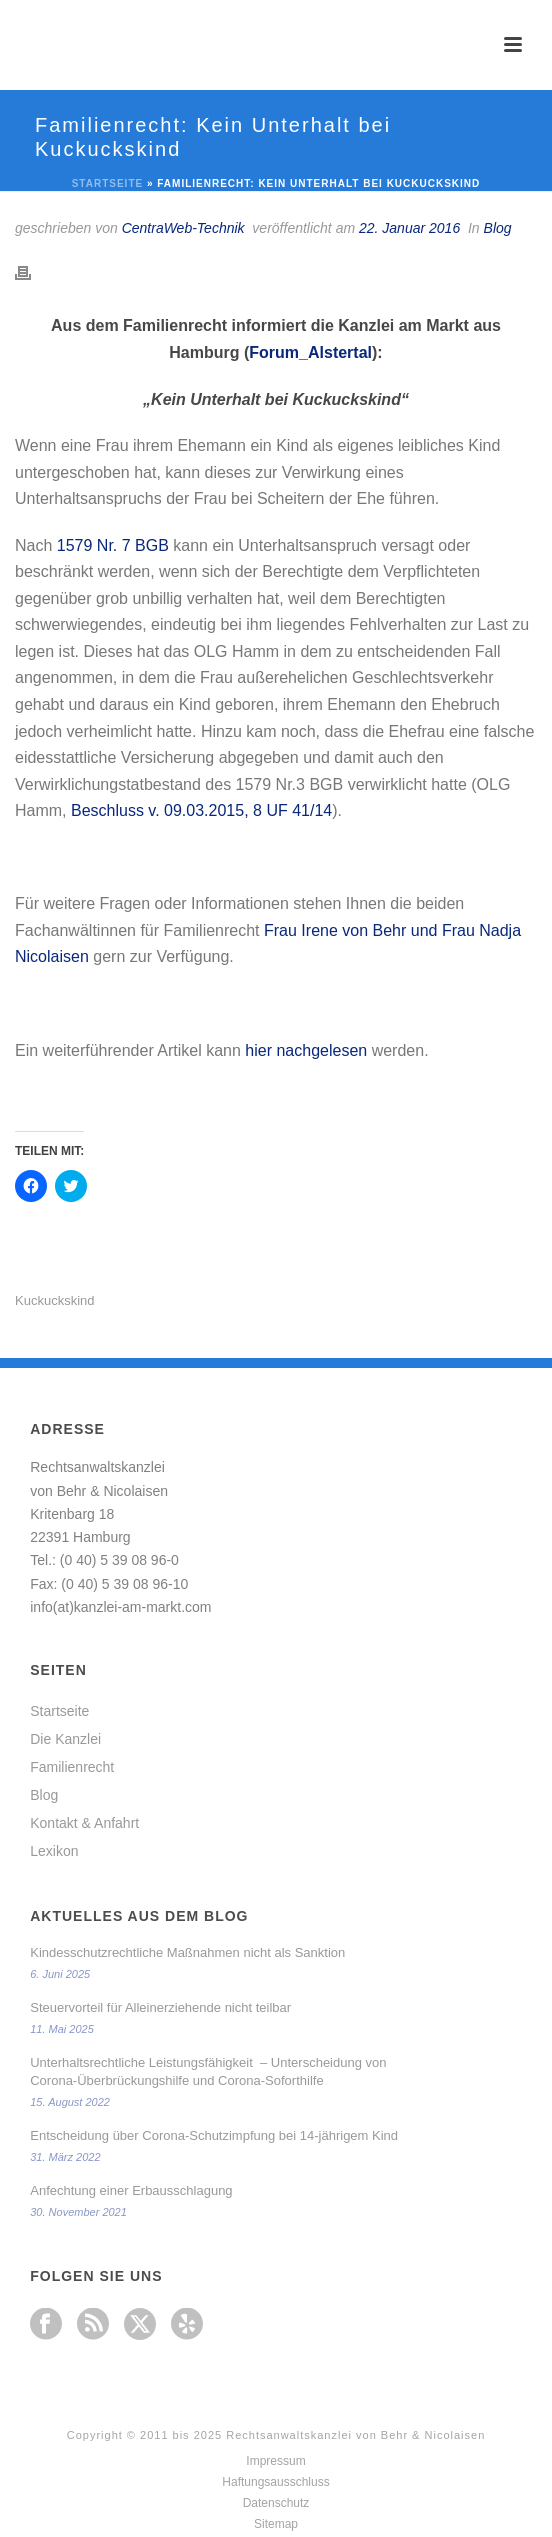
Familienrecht (72, 1767)
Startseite (107, 183)
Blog (498, 228)
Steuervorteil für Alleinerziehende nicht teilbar (160, 2007)
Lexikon (54, 1851)
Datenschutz (276, 2503)
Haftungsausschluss (275, 2482)
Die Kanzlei (65, 1739)
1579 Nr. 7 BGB (115, 545)
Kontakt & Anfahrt (84, 1823)
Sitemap (276, 2524)
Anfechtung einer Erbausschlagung (131, 2190)
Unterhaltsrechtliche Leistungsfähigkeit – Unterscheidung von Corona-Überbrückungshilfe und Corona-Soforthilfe (208, 2071)
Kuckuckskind (54, 1300)
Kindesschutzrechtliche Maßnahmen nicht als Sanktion (187, 1952)
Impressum (275, 2461)
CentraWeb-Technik (183, 228)
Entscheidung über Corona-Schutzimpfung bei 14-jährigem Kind (214, 2135)
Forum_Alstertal (310, 352)
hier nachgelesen (306, 1050)
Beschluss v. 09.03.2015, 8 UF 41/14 (201, 810)
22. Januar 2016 (409, 228)
